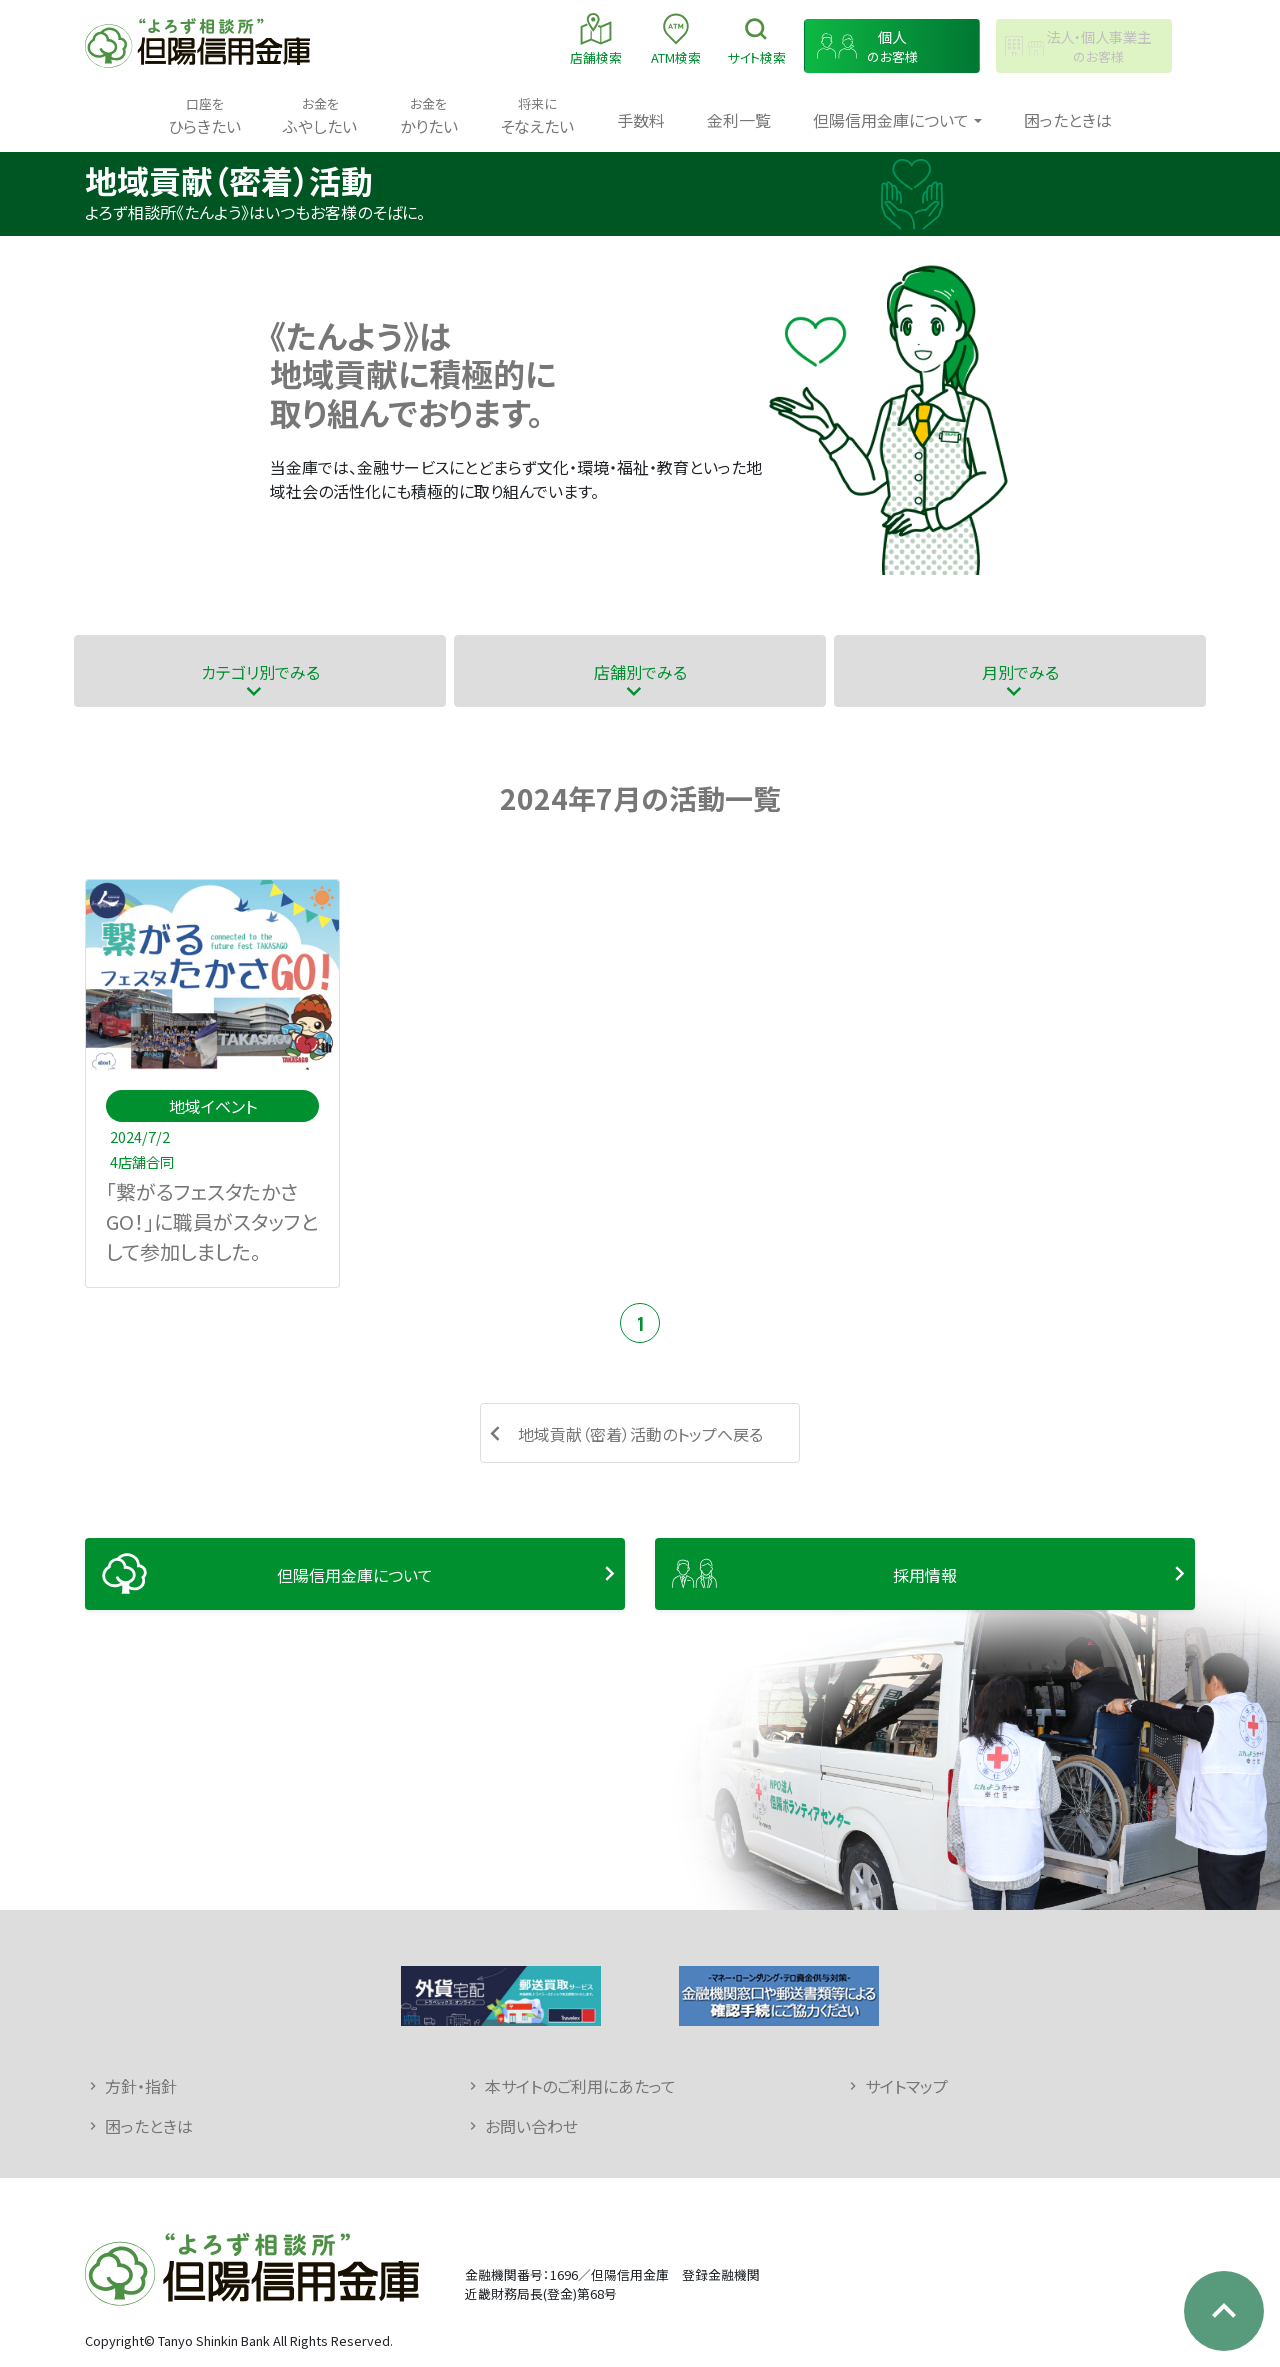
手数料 (641, 120)
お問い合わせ (531, 2126)
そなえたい (537, 115)
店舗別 (640, 671)
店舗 (596, 38)
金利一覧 (739, 120)
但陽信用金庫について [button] (891, 120)
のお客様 (892, 46)
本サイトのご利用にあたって (580, 2086)
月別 (1020, 671)
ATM (676, 38)
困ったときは (1068, 120)
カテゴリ (260, 671)
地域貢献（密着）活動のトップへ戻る (640, 1434)
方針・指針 (141, 2086)
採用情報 (925, 1575)
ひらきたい (204, 115)
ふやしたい (320, 115)
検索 (756, 38)
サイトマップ (906, 2086)
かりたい (429, 115)
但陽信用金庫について (355, 1575)
